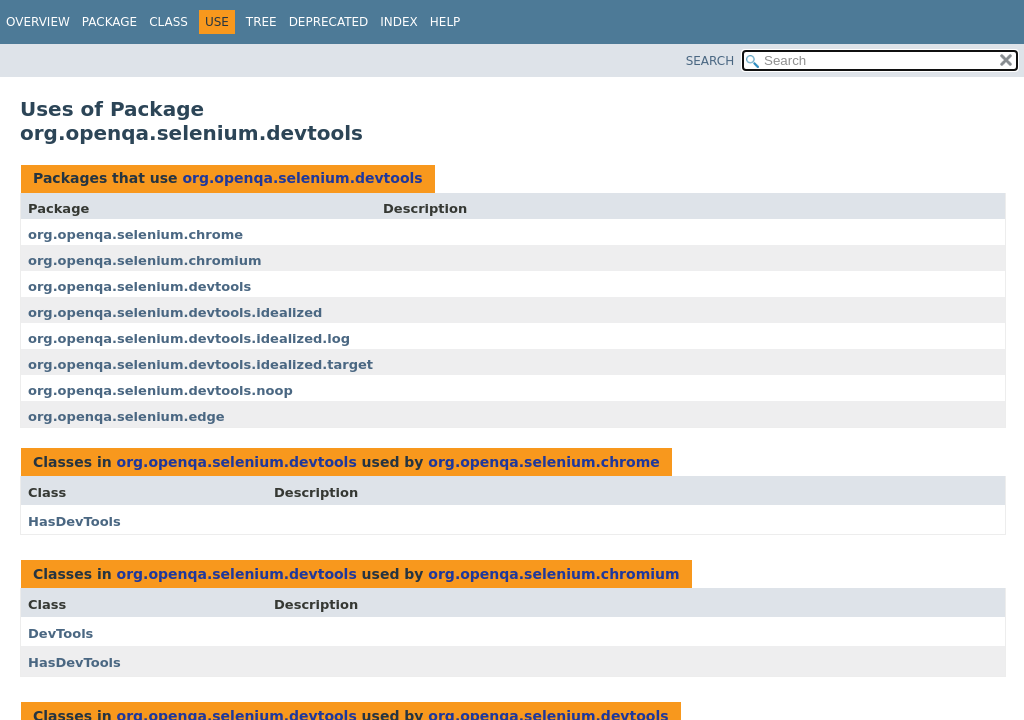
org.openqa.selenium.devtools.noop (160, 390)
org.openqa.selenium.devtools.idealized (175, 312)
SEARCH (710, 61)
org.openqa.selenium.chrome (135, 234)
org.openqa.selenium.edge (126, 416)
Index (399, 22)
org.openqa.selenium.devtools (302, 178)
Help (445, 22)
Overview (38, 22)
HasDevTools (74, 521)
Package (109, 22)
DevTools (60, 633)
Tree (261, 22)
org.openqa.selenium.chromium (145, 260)
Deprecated (329, 22)
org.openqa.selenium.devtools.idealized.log (189, 338)
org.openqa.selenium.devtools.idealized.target (200, 364)
